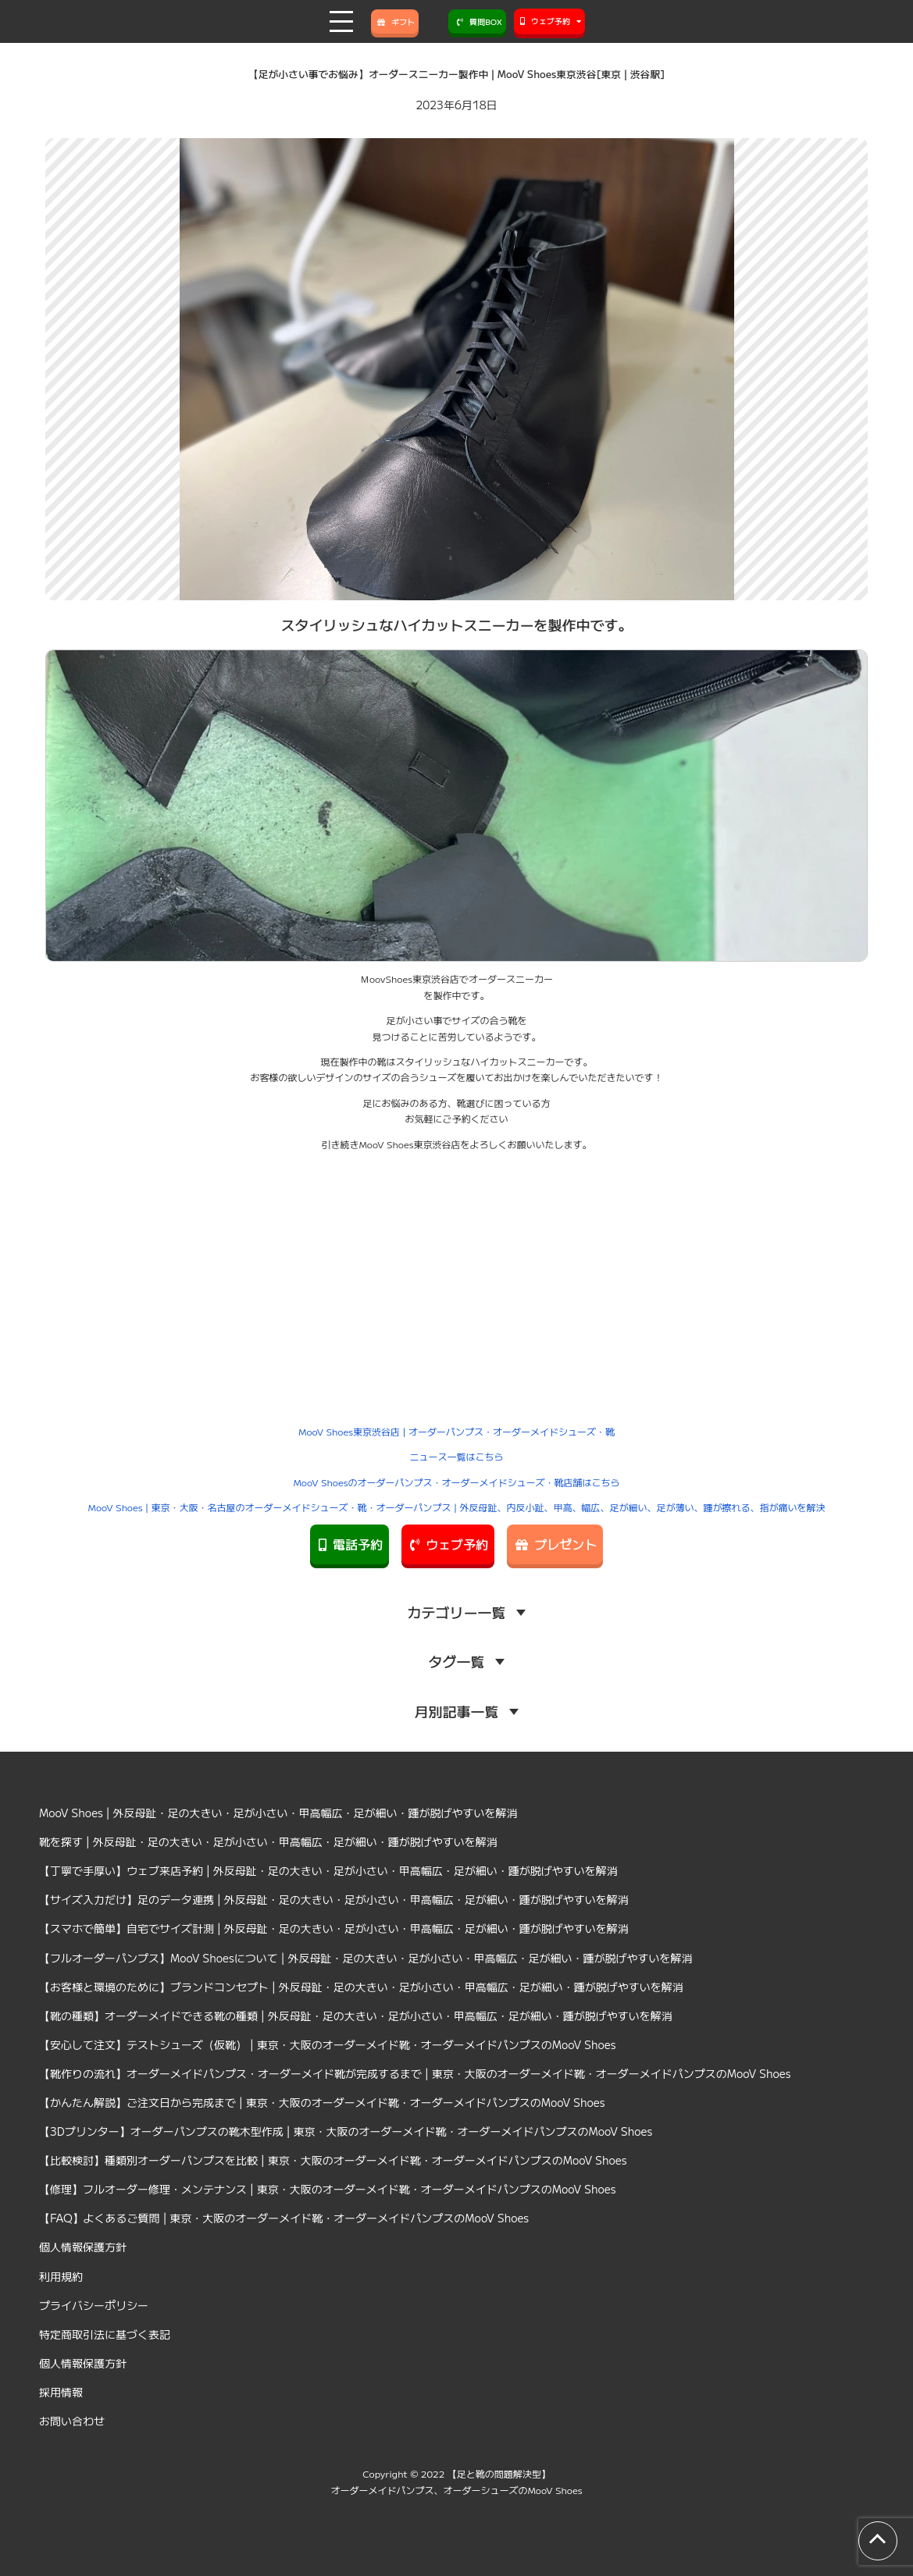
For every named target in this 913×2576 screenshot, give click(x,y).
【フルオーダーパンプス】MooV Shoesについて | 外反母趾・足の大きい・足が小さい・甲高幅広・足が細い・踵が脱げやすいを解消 (366, 1958)
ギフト (395, 21)
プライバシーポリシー (93, 2305)
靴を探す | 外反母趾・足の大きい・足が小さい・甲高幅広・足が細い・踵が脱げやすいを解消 (268, 1841)
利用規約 (61, 2276)
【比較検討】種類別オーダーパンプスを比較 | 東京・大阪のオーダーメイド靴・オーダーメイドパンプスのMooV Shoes (333, 2160)
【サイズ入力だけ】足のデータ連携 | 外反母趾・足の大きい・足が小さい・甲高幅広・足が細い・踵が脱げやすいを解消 (334, 1899)
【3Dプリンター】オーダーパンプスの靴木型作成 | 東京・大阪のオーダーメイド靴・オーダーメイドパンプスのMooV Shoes (345, 2131)
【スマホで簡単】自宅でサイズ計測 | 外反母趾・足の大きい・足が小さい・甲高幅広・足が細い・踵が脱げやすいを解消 (334, 1928)
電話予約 (349, 1544)
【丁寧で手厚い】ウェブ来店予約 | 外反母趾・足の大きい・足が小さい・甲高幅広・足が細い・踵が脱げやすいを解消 (328, 1870)
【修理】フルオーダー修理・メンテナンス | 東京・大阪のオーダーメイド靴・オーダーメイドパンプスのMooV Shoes (327, 2189)
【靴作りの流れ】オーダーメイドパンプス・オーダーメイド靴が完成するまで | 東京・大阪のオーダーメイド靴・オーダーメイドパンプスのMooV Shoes (415, 2073)
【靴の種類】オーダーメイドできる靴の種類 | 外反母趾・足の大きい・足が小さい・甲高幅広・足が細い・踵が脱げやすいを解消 (355, 2015)
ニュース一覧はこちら (456, 1456)
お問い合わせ (72, 2420)
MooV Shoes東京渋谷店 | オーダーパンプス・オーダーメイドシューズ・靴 (456, 1431)
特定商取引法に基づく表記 (104, 2334)
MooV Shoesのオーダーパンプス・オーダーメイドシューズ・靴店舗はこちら (456, 1482)
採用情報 (61, 2392)
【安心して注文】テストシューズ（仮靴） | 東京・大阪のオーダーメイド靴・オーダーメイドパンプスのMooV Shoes (327, 2044)
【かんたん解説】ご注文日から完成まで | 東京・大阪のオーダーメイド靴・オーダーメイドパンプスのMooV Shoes (322, 2102)
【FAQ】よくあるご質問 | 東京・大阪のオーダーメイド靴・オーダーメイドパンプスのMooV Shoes (284, 2218)
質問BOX (477, 21)
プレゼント (555, 1544)
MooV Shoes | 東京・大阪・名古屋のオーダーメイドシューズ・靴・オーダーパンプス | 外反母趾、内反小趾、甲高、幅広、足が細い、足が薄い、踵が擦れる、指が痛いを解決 (457, 1507)
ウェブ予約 (448, 1544)
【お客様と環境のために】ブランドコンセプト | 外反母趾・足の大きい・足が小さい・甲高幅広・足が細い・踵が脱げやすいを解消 (361, 1986)
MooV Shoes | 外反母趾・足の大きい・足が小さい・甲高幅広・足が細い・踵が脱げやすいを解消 (278, 1812)
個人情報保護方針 (83, 2246)
